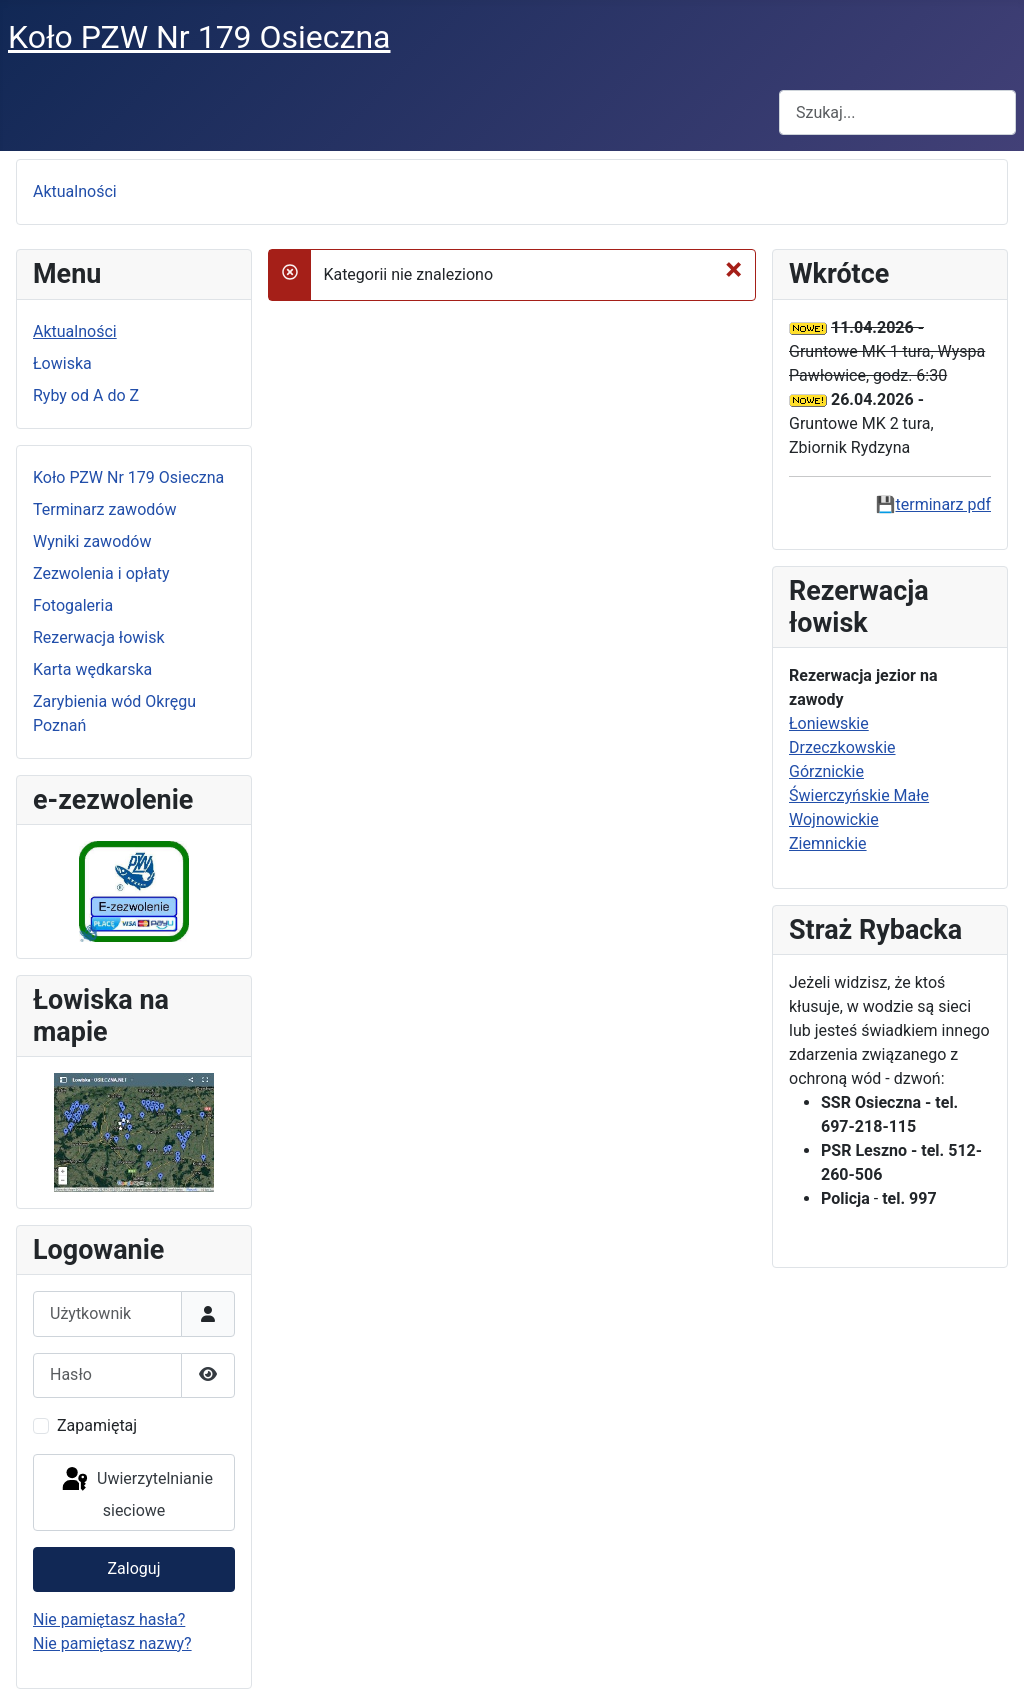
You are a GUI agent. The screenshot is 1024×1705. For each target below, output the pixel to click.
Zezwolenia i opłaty (101, 573)
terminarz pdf (944, 504)
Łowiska (62, 363)
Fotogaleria (73, 605)
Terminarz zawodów (104, 509)
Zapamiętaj (97, 1425)
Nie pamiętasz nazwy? (112, 1643)
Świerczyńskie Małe (859, 795)
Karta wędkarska (92, 669)
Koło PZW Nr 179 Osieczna (128, 477)
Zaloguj (134, 1568)
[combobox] (897, 112)
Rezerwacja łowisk (99, 637)
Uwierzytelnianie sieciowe (136, 1492)
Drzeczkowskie (842, 747)
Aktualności (75, 191)
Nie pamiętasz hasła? (109, 1619)
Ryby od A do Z (86, 395)
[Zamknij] (733, 269)
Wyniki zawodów (92, 541)
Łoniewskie (829, 723)
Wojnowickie (834, 819)
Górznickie (826, 771)
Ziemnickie (828, 843)
